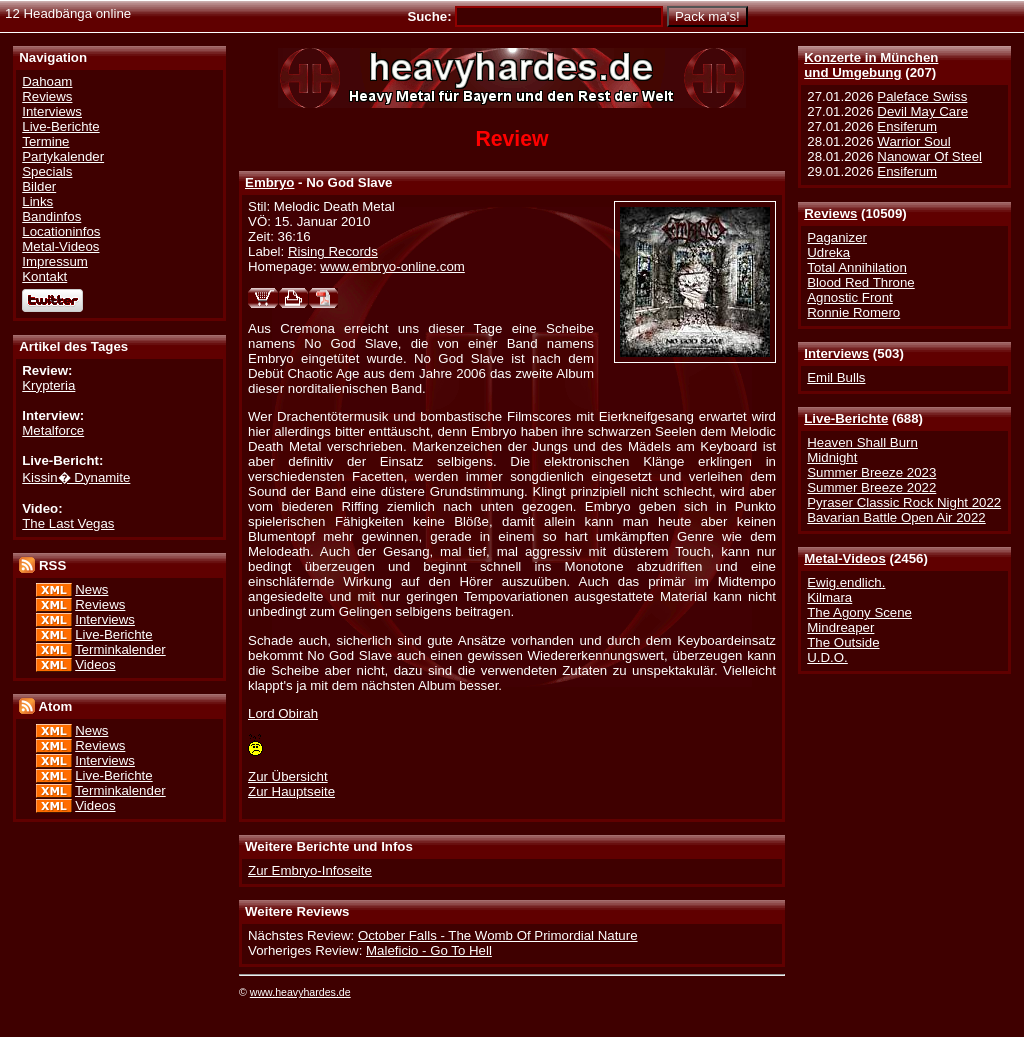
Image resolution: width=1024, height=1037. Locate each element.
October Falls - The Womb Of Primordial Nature (498, 935)
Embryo (269, 182)
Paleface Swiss (922, 96)
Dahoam (47, 81)
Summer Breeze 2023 (871, 472)
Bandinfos (51, 216)
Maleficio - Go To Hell (429, 950)
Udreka (828, 252)
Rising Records (333, 251)
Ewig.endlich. (846, 582)
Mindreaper (840, 627)
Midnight (832, 457)
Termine (45, 141)
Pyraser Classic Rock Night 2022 (904, 502)
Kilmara (829, 597)
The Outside (843, 642)
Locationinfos (61, 231)
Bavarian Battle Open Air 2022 (896, 517)
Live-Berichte (846, 418)
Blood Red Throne (860, 282)
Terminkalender (120, 649)
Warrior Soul (913, 141)
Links (37, 201)
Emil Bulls (836, 377)
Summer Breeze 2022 (871, 487)
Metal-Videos (845, 558)
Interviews (836, 353)
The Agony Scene (859, 612)
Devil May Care (922, 111)
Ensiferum (907, 126)
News (91, 589)
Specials (47, 171)
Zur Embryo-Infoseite (310, 870)
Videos (95, 664)
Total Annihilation (857, 267)
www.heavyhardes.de (300, 992)
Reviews (830, 213)
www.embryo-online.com (392, 266)
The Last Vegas (68, 523)
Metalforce (53, 430)
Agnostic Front (850, 297)
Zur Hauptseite (291, 791)
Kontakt (44, 276)
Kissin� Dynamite (76, 477)
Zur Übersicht (288, 776)
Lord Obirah (283, 713)
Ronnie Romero (853, 312)
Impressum (55, 261)
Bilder (39, 186)
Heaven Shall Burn (862, 442)
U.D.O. (827, 657)
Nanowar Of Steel (929, 156)
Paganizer (837, 237)
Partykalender (63, 156)
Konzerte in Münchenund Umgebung (871, 65)
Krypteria (48, 385)
